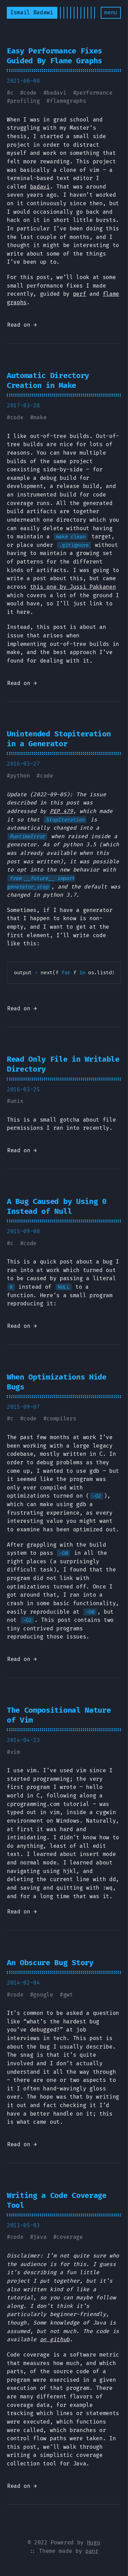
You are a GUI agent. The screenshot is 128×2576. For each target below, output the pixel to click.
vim (15, 1752)
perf (79, 294)
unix (17, 1101)
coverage (69, 2237)
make (39, 417)
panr (92, 2551)
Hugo (93, 2542)
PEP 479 (61, 811)
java (39, 2237)
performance (94, 92)
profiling (25, 101)
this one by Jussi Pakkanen (73, 587)
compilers (61, 1418)
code (30, 92)
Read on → (22, 325)
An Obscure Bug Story (50, 1962)
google (43, 1994)
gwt (68, 1994)
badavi (56, 92)
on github (55, 2339)
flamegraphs (68, 101)
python (20, 775)
